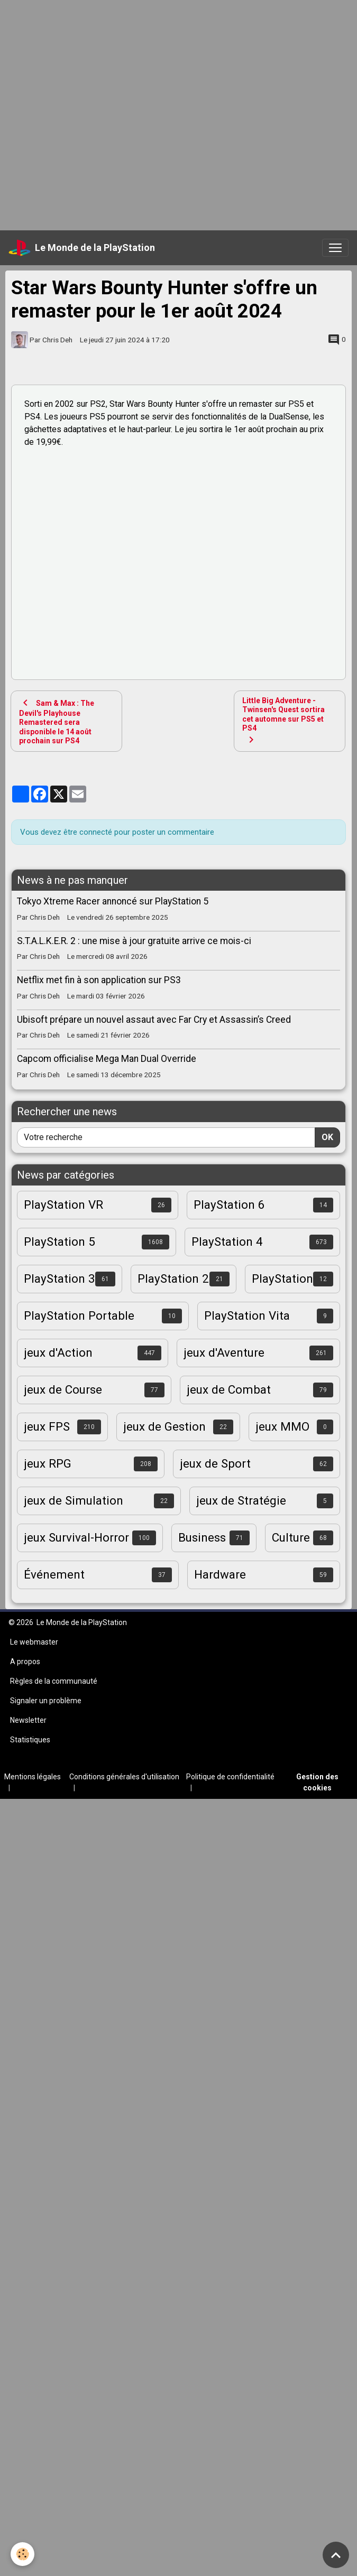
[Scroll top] (336, 2555)
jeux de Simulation (73, 1500)
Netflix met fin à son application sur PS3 (99, 980)
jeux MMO (282, 1426)
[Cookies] (22, 2554)
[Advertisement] (113, 113)
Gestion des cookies (317, 1782)
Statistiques (30, 1739)
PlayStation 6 (229, 1204)
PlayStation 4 (227, 1241)
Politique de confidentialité (230, 1776)
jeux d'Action (58, 1352)
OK (327, 1137)
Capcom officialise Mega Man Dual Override (106, 1058)
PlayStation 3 (59, 1278)
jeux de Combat (229, 1389)
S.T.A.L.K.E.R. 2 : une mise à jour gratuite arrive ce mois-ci (134, 941)
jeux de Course (63, 1389)
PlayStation (282, 1278)
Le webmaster (34, 1642)
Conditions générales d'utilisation (124, 1776)
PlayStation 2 (173, 1278)
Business (202, 1537)
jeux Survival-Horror (76, 1537)
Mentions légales (32, 1776)
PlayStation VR (63, 1204)
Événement (54, 1574)
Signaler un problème (45, 1700)
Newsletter (28, 1720)
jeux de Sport (215, 1463)
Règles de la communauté (53, 1681)
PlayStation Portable (79, 1315)
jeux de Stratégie (241, 1500)
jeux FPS (47, 1426)
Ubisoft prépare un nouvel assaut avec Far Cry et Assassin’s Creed (154, 1019)
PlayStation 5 (59, 1241)
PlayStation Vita (247, 1315)
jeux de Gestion (164, 1426)
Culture (291, 1537)
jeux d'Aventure (224, 1352)
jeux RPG (47, 1463)
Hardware (220, 1574)
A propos (25, 1661)
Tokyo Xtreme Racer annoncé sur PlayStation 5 (112, 901)
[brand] (81, 247)
